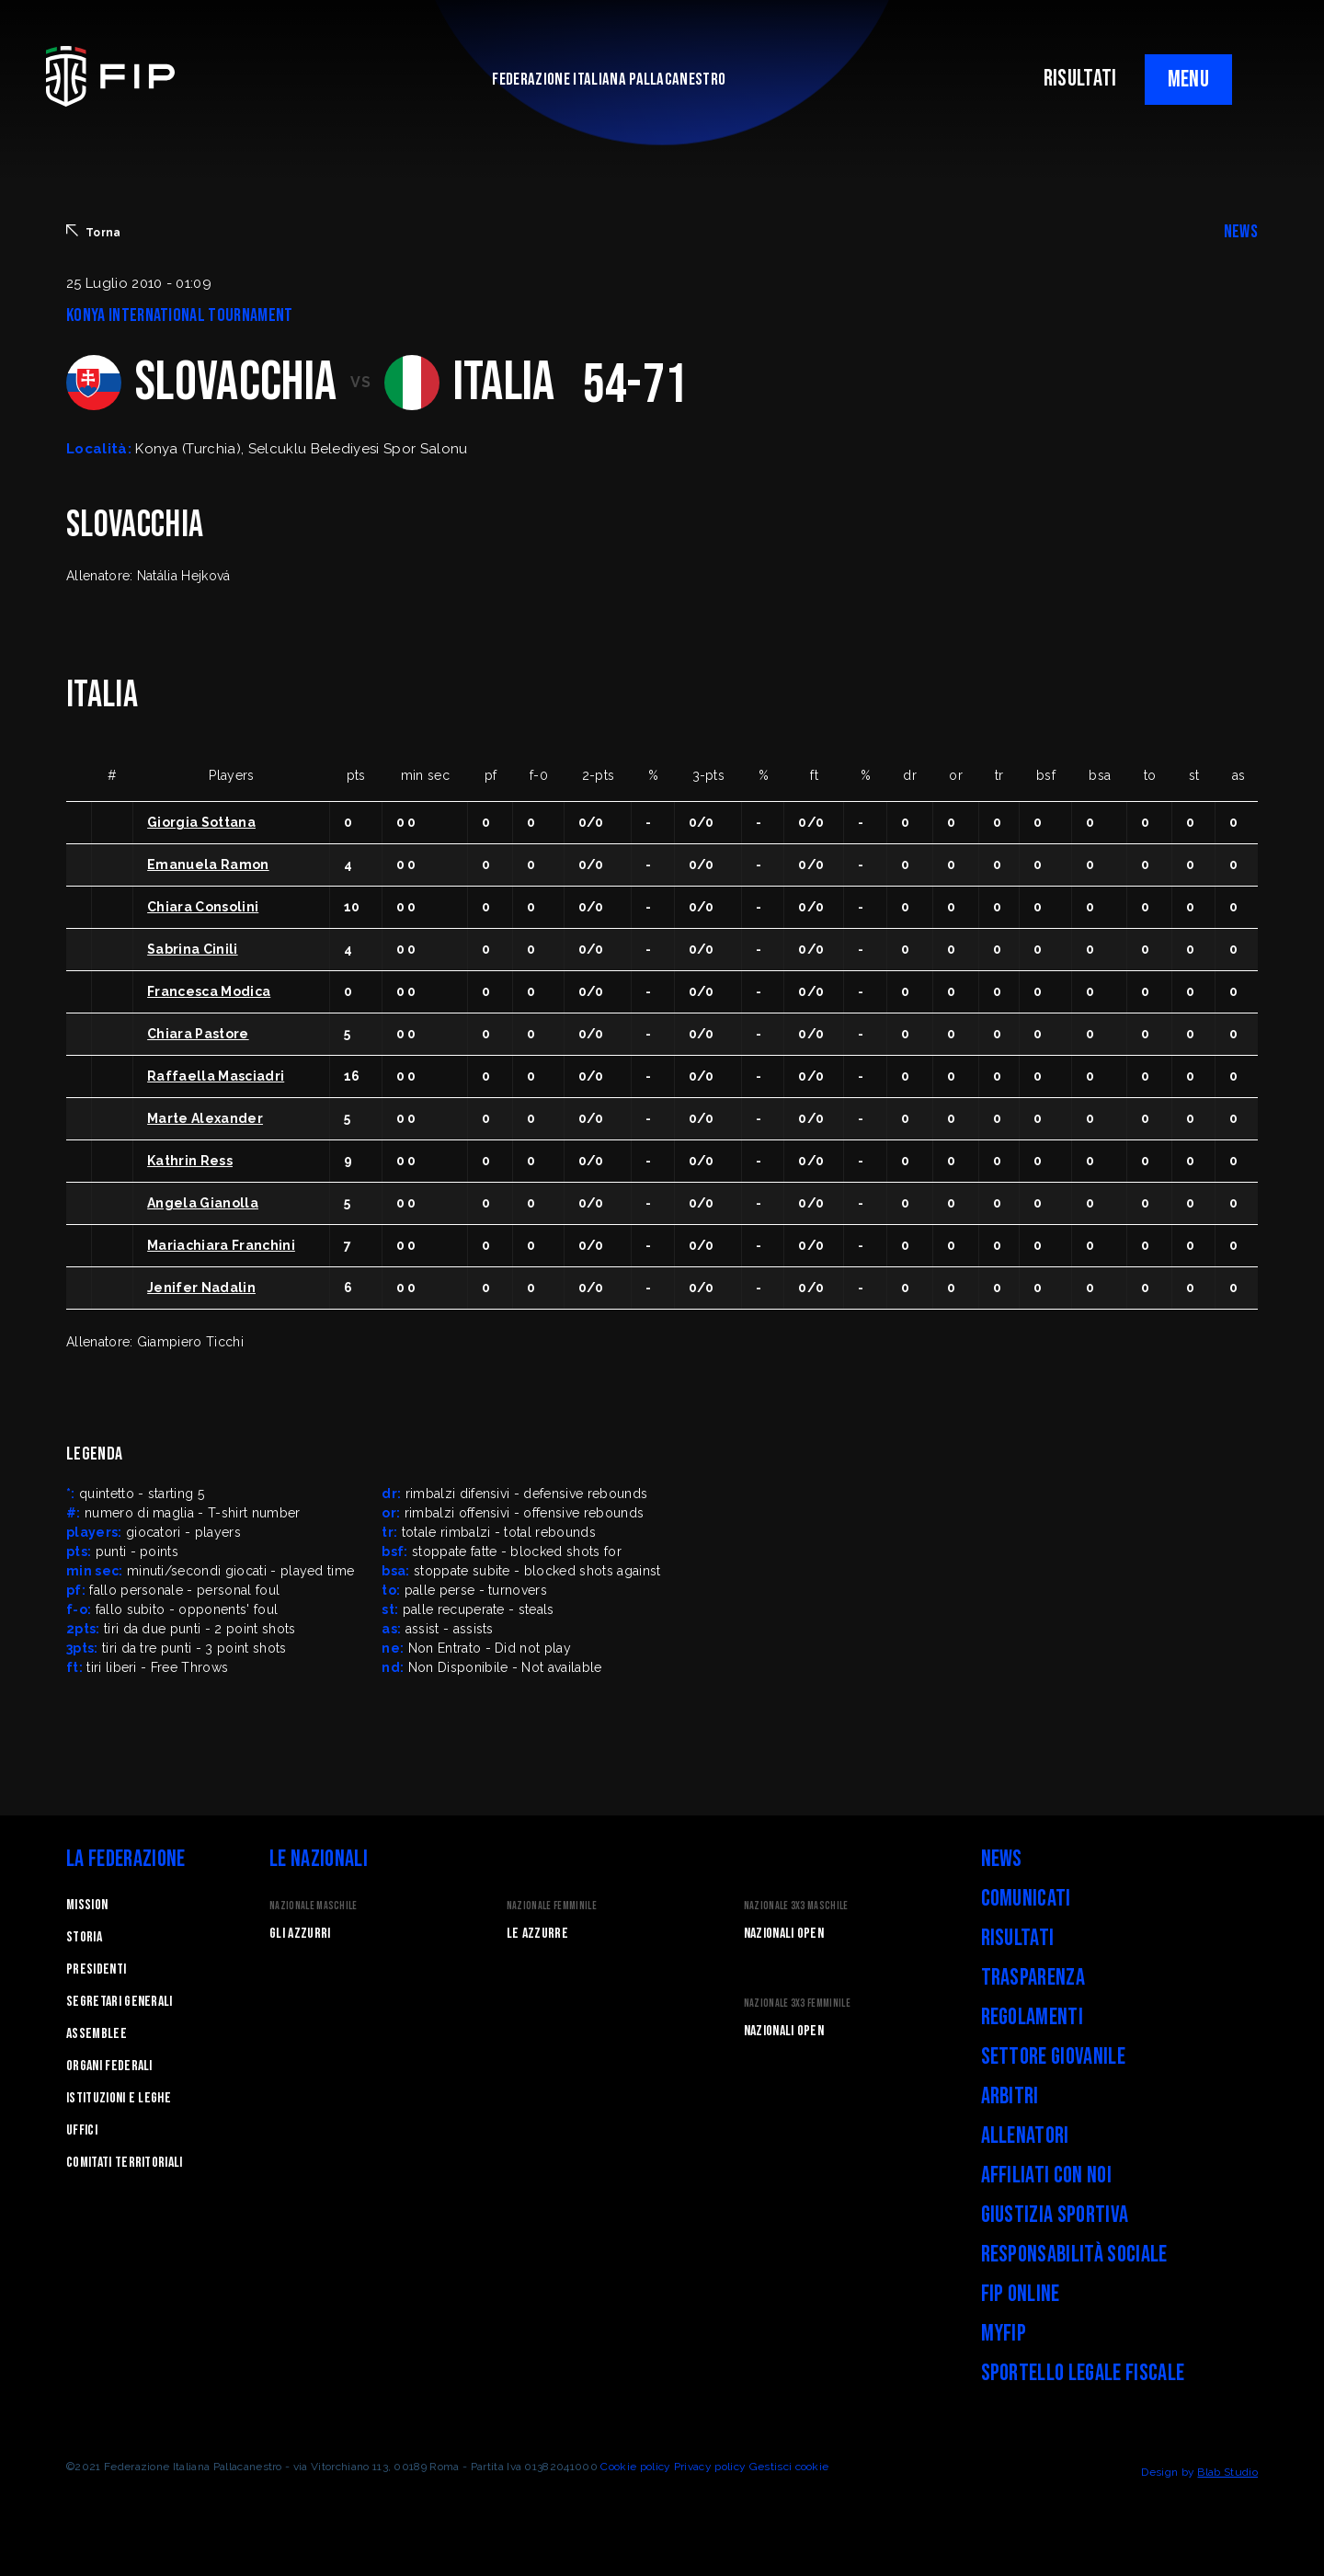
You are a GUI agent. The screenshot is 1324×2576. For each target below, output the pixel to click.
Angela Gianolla (202, 1203)
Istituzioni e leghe (118, 2098)
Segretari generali (119, 2001)
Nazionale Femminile (552, 1906)
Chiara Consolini (202, 906)
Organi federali (109, 2066)
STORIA (84, 1937)
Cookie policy (635, 2466)
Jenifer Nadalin (201, 1287)
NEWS (1241, 232)
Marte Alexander (205, 1118)
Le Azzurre (537, 1933)
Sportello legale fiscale (1083, 2373)
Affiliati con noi (1046, 2175)
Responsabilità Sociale (1074, 2254)
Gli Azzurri (300, 1933)
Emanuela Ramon (207, 864)
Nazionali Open (784, 1933)
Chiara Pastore (197, 1033)
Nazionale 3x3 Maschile (796, 1906)
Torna (93, 231)
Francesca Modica (208, 991)
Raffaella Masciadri (215, 1076)
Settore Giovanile (1053, 2057)
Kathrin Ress (190, 1160)
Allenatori (1025, 2136)
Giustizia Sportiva (1055, 2215)
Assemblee (96, 2034)
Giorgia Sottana (201, 822)
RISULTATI (1080, 78)
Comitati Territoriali (124, 2162)
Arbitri (1010, 2096)
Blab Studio (1227, 2472)
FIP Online (1020, 2294)
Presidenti (96, 1969)
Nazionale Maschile (313, 1906)
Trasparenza (1033, 1977)
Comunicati (1026, 1898)
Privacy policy (710, 2466)
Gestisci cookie (789, 2466)
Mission (87, 1905)
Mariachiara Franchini (221, 1245)
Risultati (1018, 1938)
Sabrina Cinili (192, 949)
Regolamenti (1032, 2017)
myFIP (1004, 2333)
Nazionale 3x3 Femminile (797, 2003)
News (1001, 1859)
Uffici (81, 2130)
